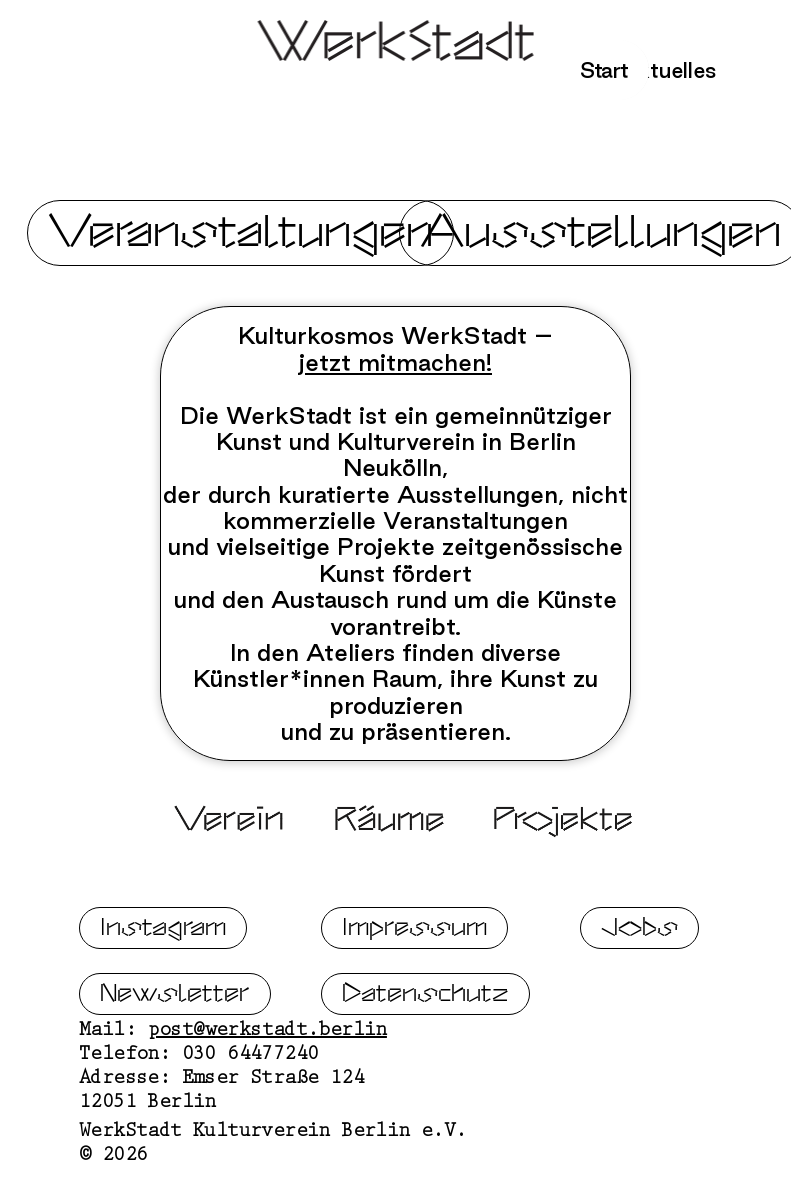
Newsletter (175, 998)
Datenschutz (425, 998)
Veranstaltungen (240, 232)
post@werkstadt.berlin (267, 1037)
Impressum (414, 932)
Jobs (639, 932)
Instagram (163, 932)
